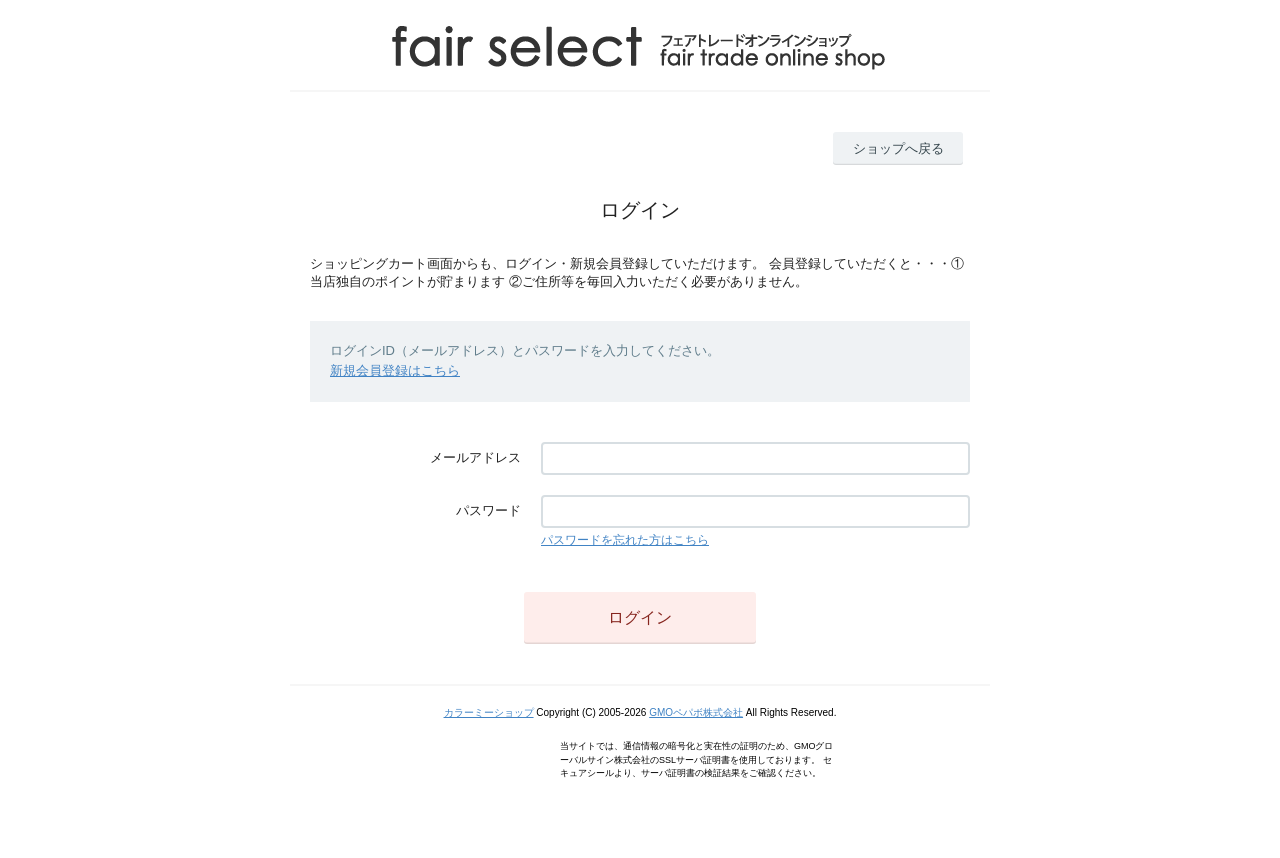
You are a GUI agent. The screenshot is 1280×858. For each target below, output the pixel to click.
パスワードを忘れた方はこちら (625, 540)
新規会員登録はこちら (395, 370)
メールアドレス (475, 457)
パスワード (488, 510)
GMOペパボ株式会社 (696, 712)
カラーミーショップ (489, 712)
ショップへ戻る (898, 148)
